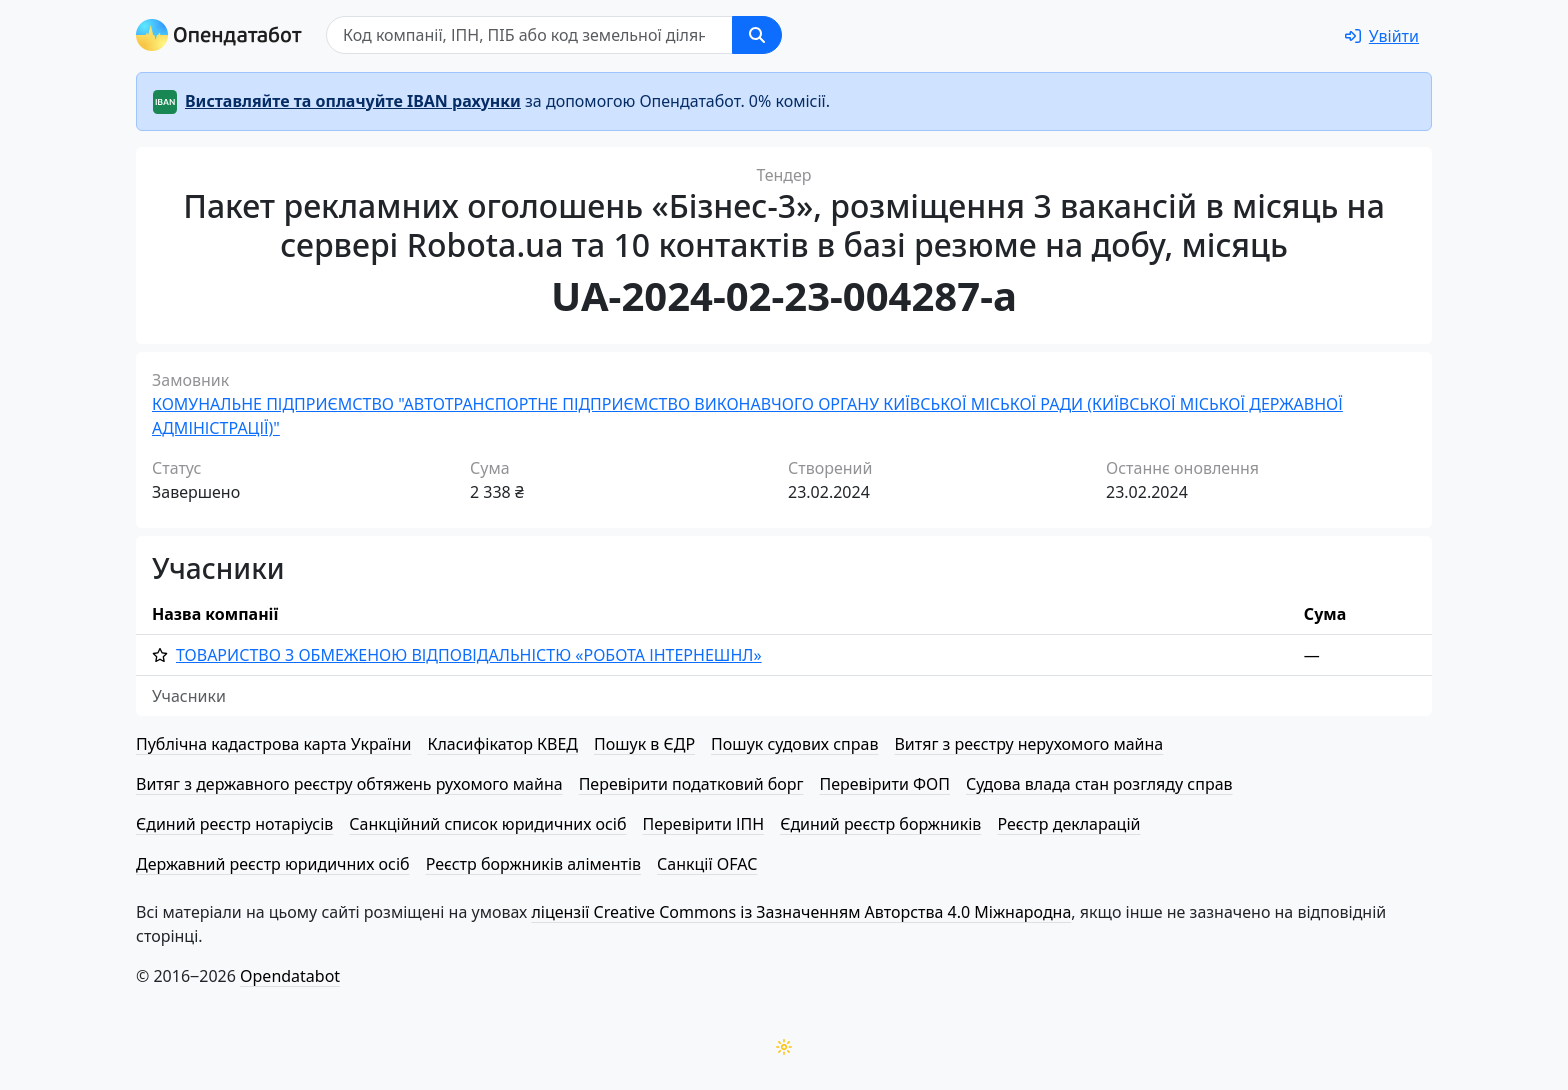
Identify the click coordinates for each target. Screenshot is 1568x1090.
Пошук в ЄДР (644, 744)
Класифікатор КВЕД (502, 744)
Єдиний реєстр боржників (880, 824)
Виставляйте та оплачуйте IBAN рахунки (353, 101)
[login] (1382, 36)
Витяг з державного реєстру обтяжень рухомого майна (349, 784)
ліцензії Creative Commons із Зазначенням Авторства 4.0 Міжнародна (801, 912)
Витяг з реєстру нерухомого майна (1028, 744)
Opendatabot (290, 976)
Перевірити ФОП (885, 784)
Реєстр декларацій (1068, 824)
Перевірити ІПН (704, 824)
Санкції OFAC (707, 864)
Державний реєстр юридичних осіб (273, 864)
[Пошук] (529, 35)
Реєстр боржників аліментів (533, 864)
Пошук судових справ (794, 744)
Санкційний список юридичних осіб (487, 824)
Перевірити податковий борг (691, 784)
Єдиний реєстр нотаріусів (234, 824)
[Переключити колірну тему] (784, 1047)
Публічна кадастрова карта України (273, 744)
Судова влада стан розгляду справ (1099, 784)
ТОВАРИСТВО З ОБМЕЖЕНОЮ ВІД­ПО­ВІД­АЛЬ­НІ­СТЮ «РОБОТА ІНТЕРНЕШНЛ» (469, 655)
